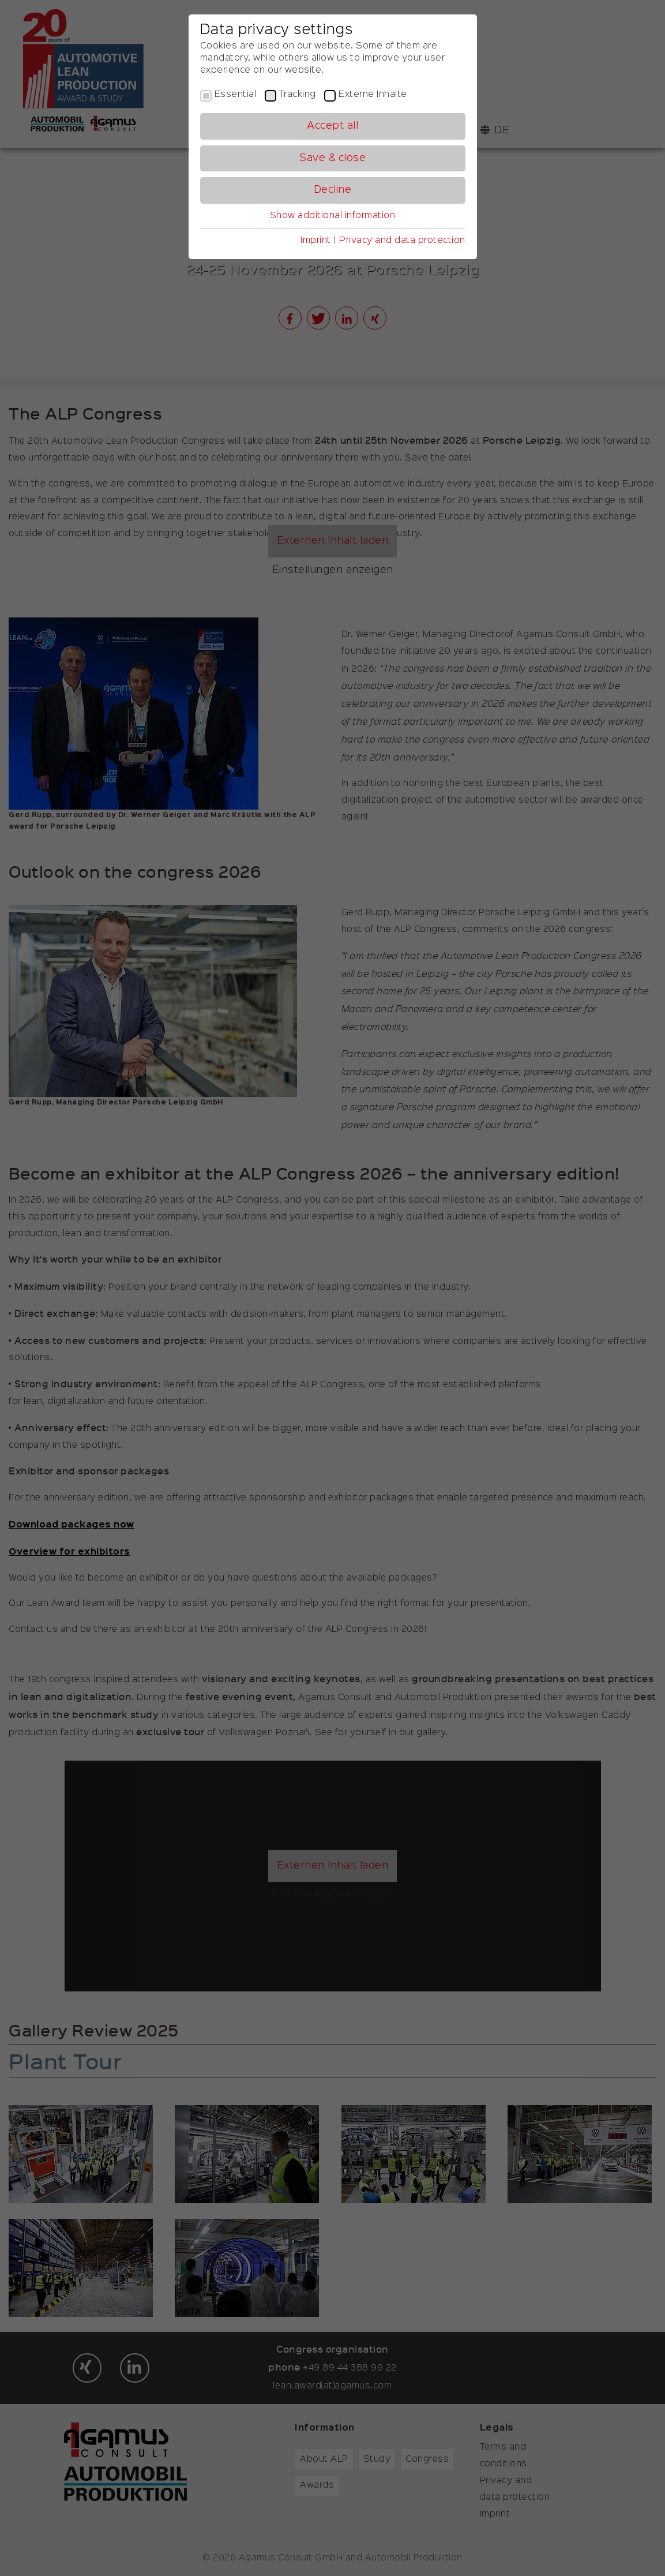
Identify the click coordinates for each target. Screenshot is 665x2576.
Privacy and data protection (402, 241)
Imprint (315, 241)
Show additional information (333, 216)
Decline (333, 189)
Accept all (332, 125)
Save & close (332, 158)
